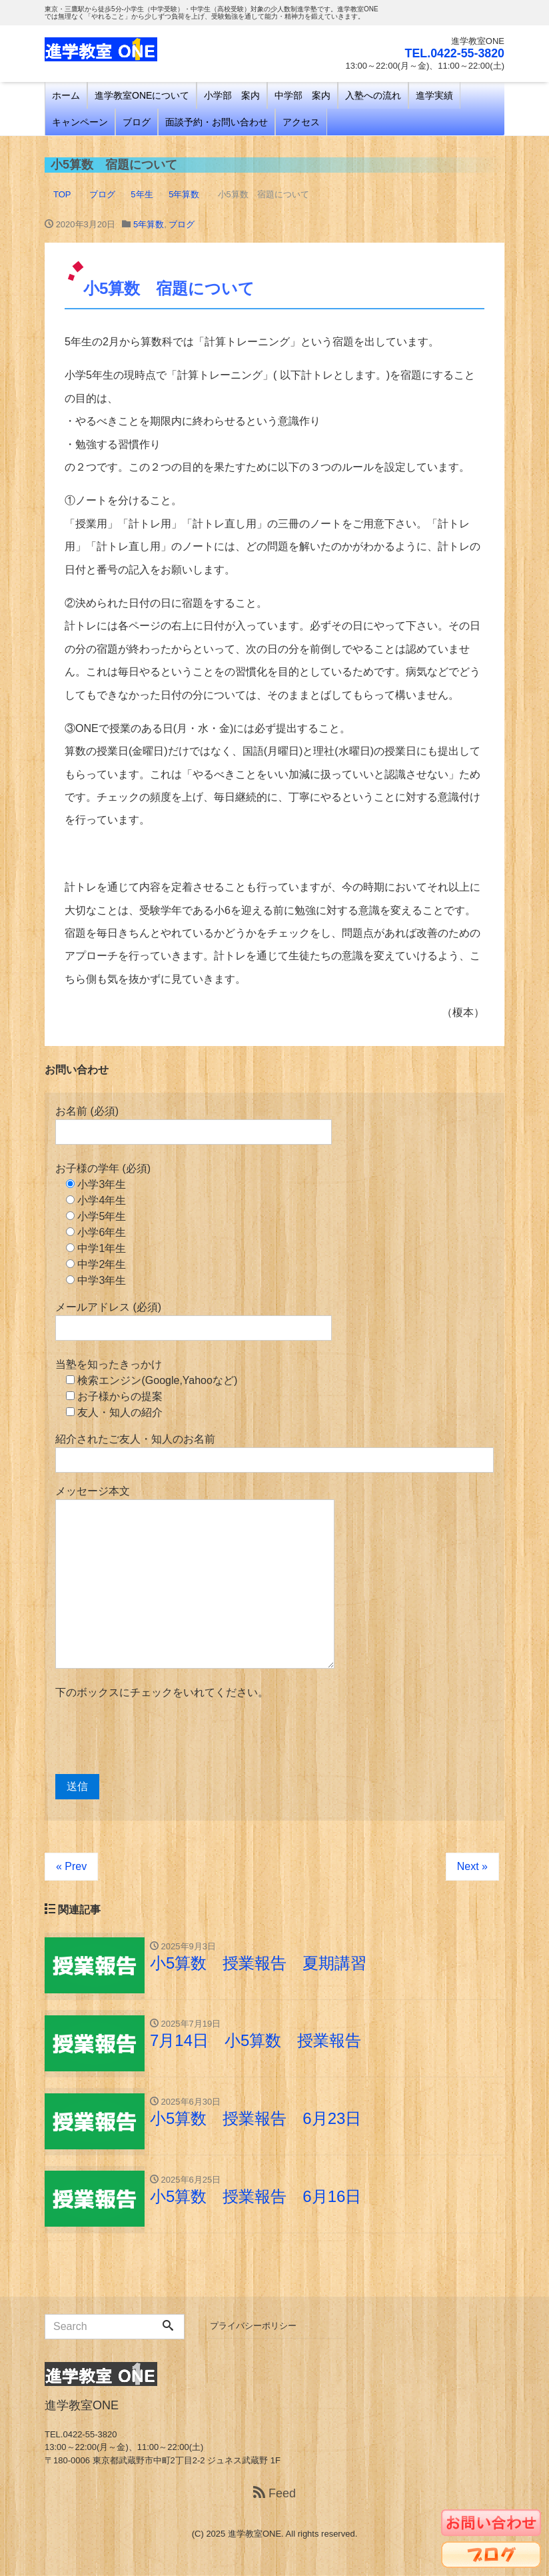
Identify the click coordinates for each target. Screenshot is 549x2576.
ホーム (66, 95)
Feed (274, 2494)
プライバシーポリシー (253, 2327)
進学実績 (434, 95)
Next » (472, 1866)
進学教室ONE (254, 2535)
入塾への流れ (373, 95)
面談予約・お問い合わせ (216, 122)
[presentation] (156, 1737)
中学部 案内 (302, 95)
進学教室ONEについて (142, 95)
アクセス (301, 122)
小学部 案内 (232, 95)
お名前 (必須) (193, 1125)
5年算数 (148, 224)
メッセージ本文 (194, 1577)
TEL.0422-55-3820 (454, 53)
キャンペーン (80, 122)
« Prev (71, 1866)
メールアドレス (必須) (193, 1321)
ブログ (137, 122)
